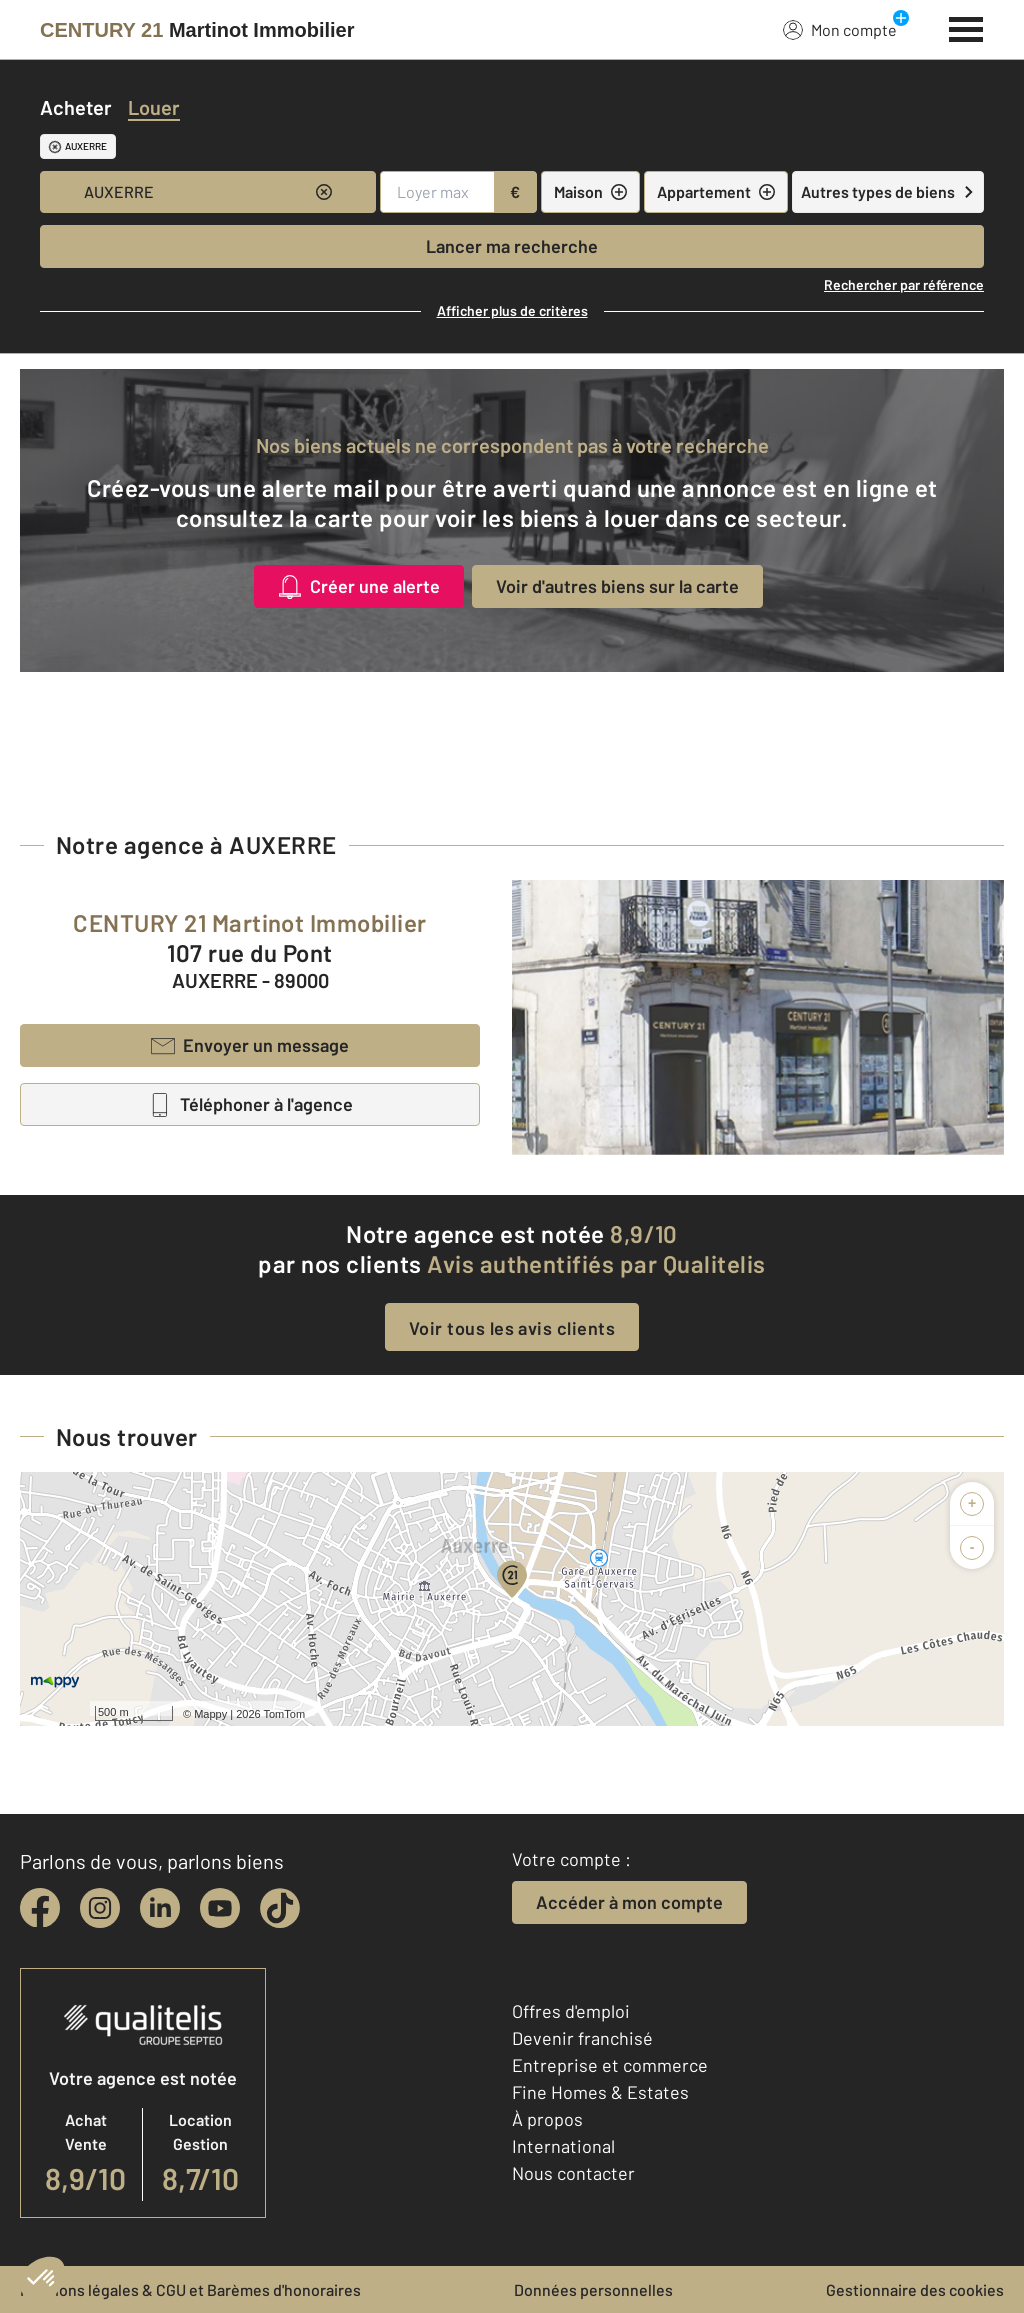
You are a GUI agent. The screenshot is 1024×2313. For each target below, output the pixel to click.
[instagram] (100, 1908)
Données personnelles (593, 2289)
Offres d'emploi (571, 2011)
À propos (547, 2119)
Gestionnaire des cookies (915, 2289)
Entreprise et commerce (610, 2065)
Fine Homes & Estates (600, 2092)
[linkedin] (160, 1908)
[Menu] (966, 27)
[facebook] (40, 1908)
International (563, 2146)
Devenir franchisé (582, 2038)
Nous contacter (573, 2173)
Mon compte (840, 29)
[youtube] (220, 1908)
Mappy (210, 1714)
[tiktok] (280, 1908)
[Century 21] (197, 30)
